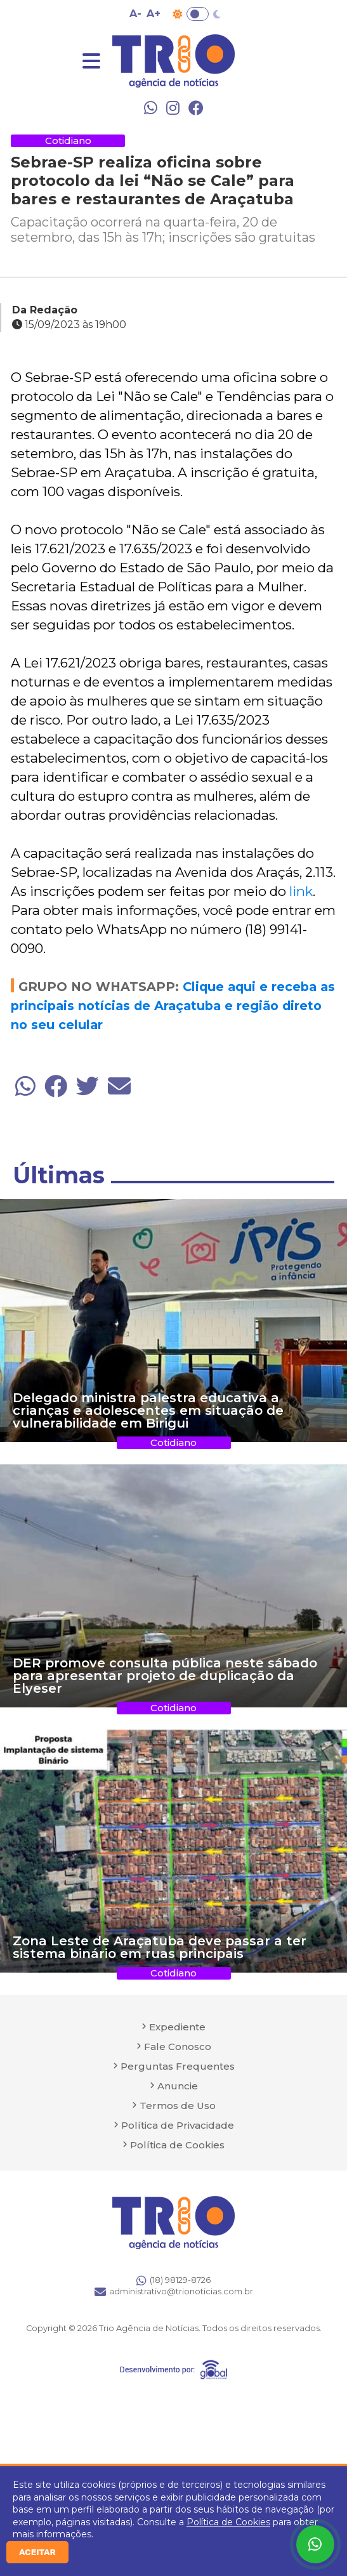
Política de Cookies (228, 2522)
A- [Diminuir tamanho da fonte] (135, 14)
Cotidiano (68, 141)
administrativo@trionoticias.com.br (174, 2291)
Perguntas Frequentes (178, 2066)
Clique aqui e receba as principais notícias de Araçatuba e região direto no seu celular (173, 1005)
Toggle (198, 14)
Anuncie (177, 2086)
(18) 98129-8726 (173, 2280)
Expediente (177, 2027)
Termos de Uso (178, 2106)
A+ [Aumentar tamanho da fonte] (153, 14)
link (301, 891)
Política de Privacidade (177, 2125)
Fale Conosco (177, 2046)
